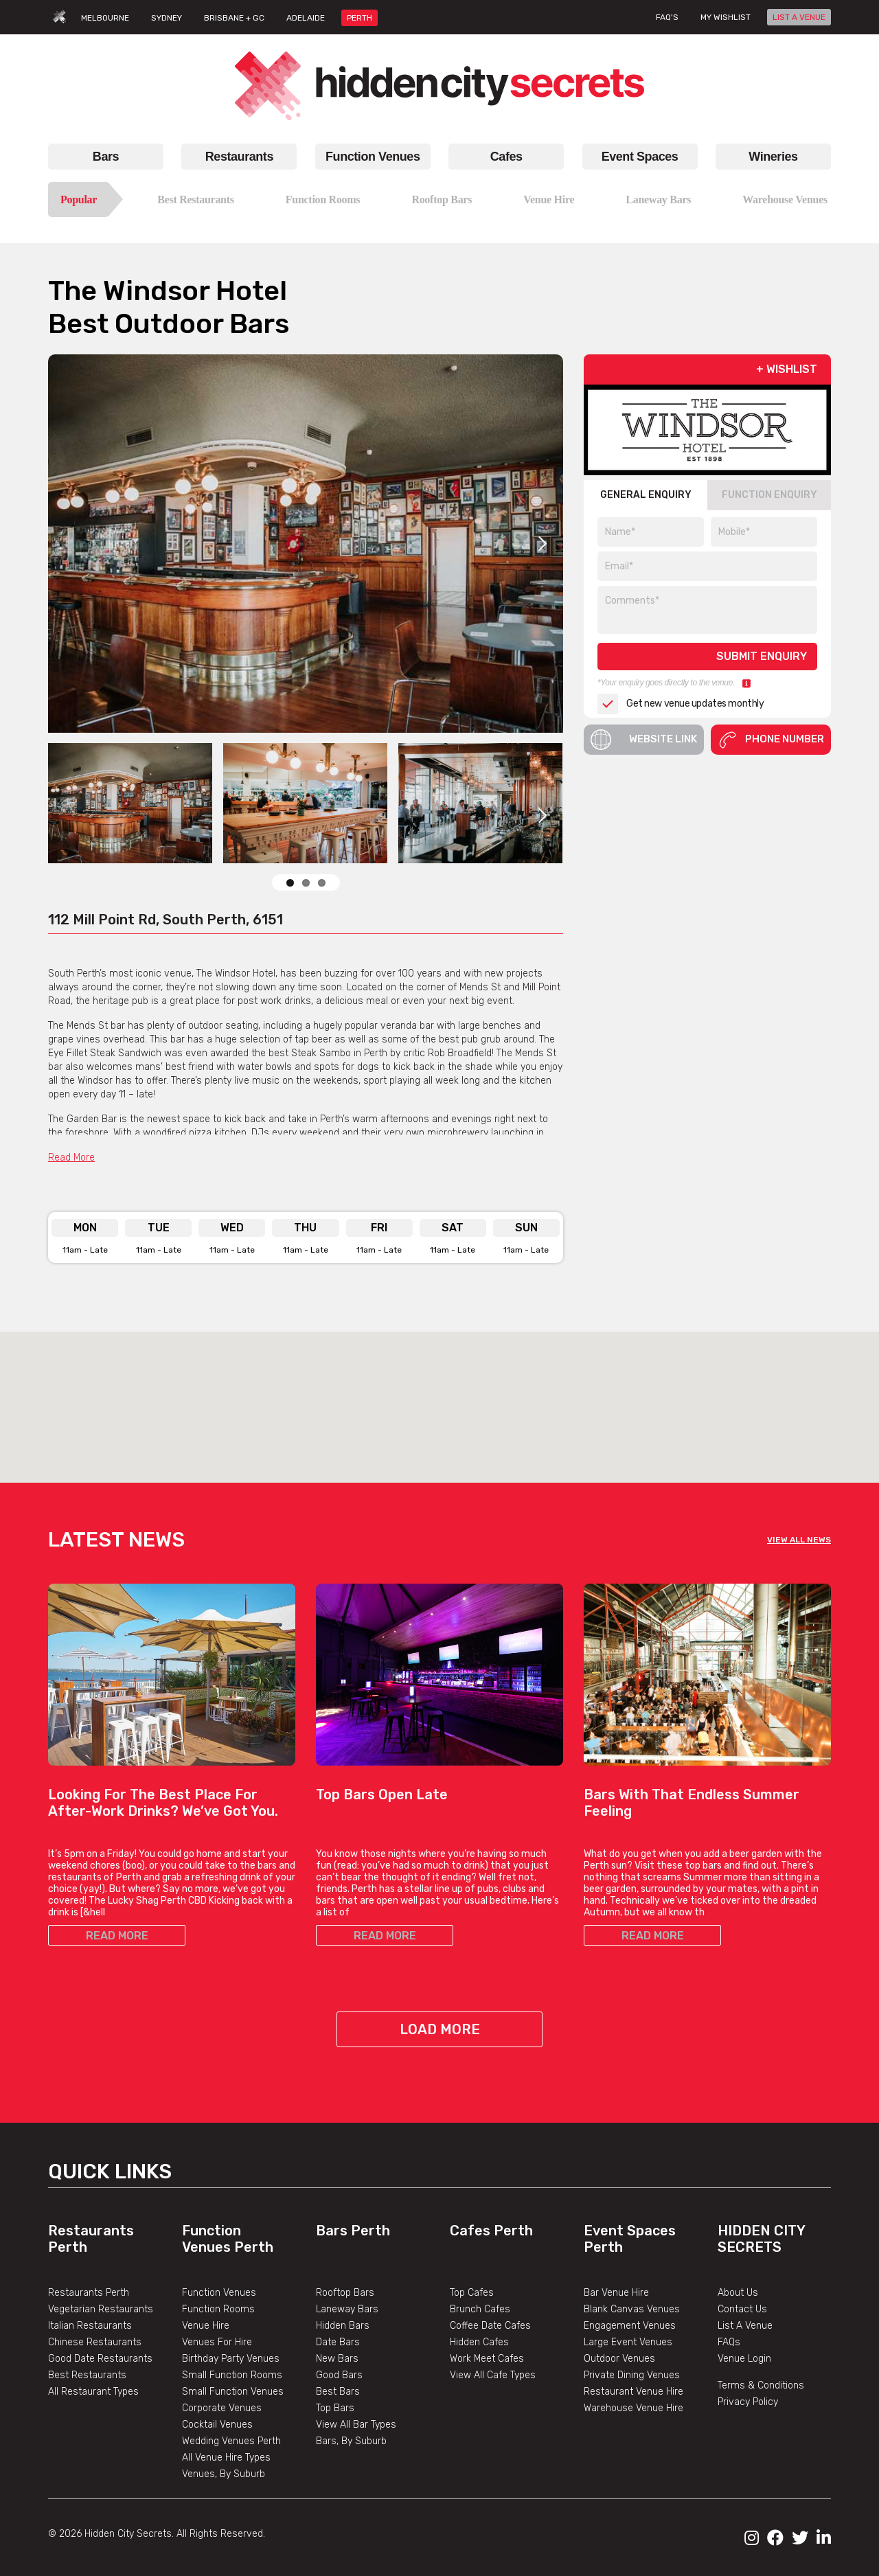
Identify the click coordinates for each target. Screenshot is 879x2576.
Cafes (506, 156)
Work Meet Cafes (487, 2358)
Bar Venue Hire (616, 2293)
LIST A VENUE (799, 17)
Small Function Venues (233, 2391)
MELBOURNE (105, 18)
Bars (106, 156)
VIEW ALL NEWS (799, 1540)
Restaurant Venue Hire (633, 2391)
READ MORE (117, 1935)
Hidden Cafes (479, 2342)
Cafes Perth (491, 2230)
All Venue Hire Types (226, 2457)
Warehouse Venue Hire (633, 2408)
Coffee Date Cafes (490, 2326)
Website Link (644, 739)
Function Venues (373, 156)
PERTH (359, 18)
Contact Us (742, 2309)
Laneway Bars (658, 199)
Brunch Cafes (480, 2309)
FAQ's (667, 17)
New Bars (337, 2358)
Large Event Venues (628, 2342)
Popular (78, 199)
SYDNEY (166, 18)
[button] (439, 1394)
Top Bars (335, 2408)
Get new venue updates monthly (680, 703)
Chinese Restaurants (94, 2342)
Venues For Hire (217, 2342)
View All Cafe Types (493, 2375)
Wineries (773, 156)
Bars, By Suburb (351, 2441)
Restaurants (239, 156)
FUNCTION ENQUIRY (769, 495)
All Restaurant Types (93, 2391)
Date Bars (338, 2342)
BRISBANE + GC (234, 18)
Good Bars (339, 2375)
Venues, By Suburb (223, 2474)
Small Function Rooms (232, 2375)
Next (542, 543)
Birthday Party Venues (230, 2358)
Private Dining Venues (632, 2375)
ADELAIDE (305, 18)
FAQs (729, 2342)
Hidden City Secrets (761, 2238)
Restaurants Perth (88, 2293)
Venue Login (744, 2358)
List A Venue (745, 2326)
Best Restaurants (195, 199)
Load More (440, 2029)
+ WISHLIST (786, 369)
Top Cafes (472, 2293)
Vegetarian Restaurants (100, 2309)
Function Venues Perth (227, 2238)
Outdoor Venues (619, 2358)
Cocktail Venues (217, 2424)
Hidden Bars (342, 2326)
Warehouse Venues (784, 199)
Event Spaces (640, 156)
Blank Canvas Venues (632, 2309)
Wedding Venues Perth (231, 2441)
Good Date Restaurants (100, 2358)
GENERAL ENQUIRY (646, 495)
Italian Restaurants (90, 2326)
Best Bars (338, 2391)
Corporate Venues (222, 2408)
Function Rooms (323, 199)
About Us (738, 2293)
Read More (71, 1157)
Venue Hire (548, 199)
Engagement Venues (630, 2326)
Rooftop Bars (441, 199)
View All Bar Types (356, 2424)
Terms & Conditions (761, 2385)
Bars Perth (353, 2230)
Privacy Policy (748, 2402)
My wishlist (725, 17)
